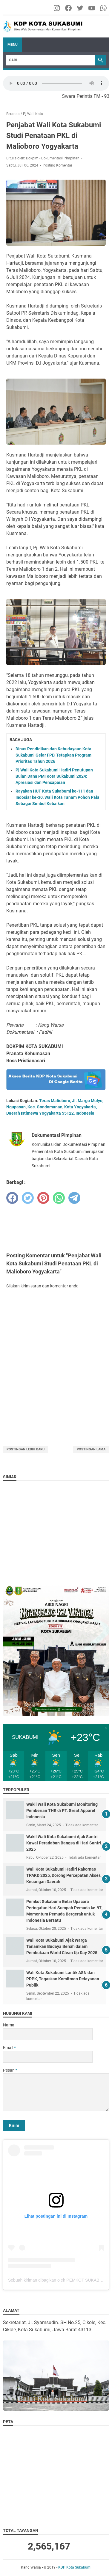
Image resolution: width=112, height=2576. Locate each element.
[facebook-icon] (69, 8)
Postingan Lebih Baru (26, 1449)
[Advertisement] (56, 1227)
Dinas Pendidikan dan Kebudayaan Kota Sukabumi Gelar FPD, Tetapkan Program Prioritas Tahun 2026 (53, 755)
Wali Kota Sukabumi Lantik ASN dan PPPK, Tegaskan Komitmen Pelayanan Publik (62, 1978)
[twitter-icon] (80, 8)
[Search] (50, 60)
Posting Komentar (57, 165)
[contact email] (48, 2057)
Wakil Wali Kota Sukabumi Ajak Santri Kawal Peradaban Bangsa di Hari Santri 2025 (63, 1843)
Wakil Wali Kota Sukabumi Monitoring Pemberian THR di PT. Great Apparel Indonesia (62, 1810)
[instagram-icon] (57, 8)
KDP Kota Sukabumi (74, 2567)
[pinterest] (43, 1198)
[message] (56, 2092)
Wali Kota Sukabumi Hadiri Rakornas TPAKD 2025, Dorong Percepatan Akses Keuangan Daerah (63, 1875)
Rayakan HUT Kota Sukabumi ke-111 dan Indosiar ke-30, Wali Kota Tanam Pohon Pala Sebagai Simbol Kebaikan (57, 797)
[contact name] (48, 2034)
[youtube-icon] (92, 8)
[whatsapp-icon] (104, 8)
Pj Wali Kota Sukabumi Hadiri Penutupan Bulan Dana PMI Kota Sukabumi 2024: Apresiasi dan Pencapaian (54, 776)
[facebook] (12, 1198)
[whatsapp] (59, 1198)
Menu (12, 45)
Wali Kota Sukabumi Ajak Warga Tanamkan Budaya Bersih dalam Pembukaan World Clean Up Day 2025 (61, 1946)
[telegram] (74, 1198)
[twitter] (28, 1198)
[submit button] (14, 2125)
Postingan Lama (91, 1449)
